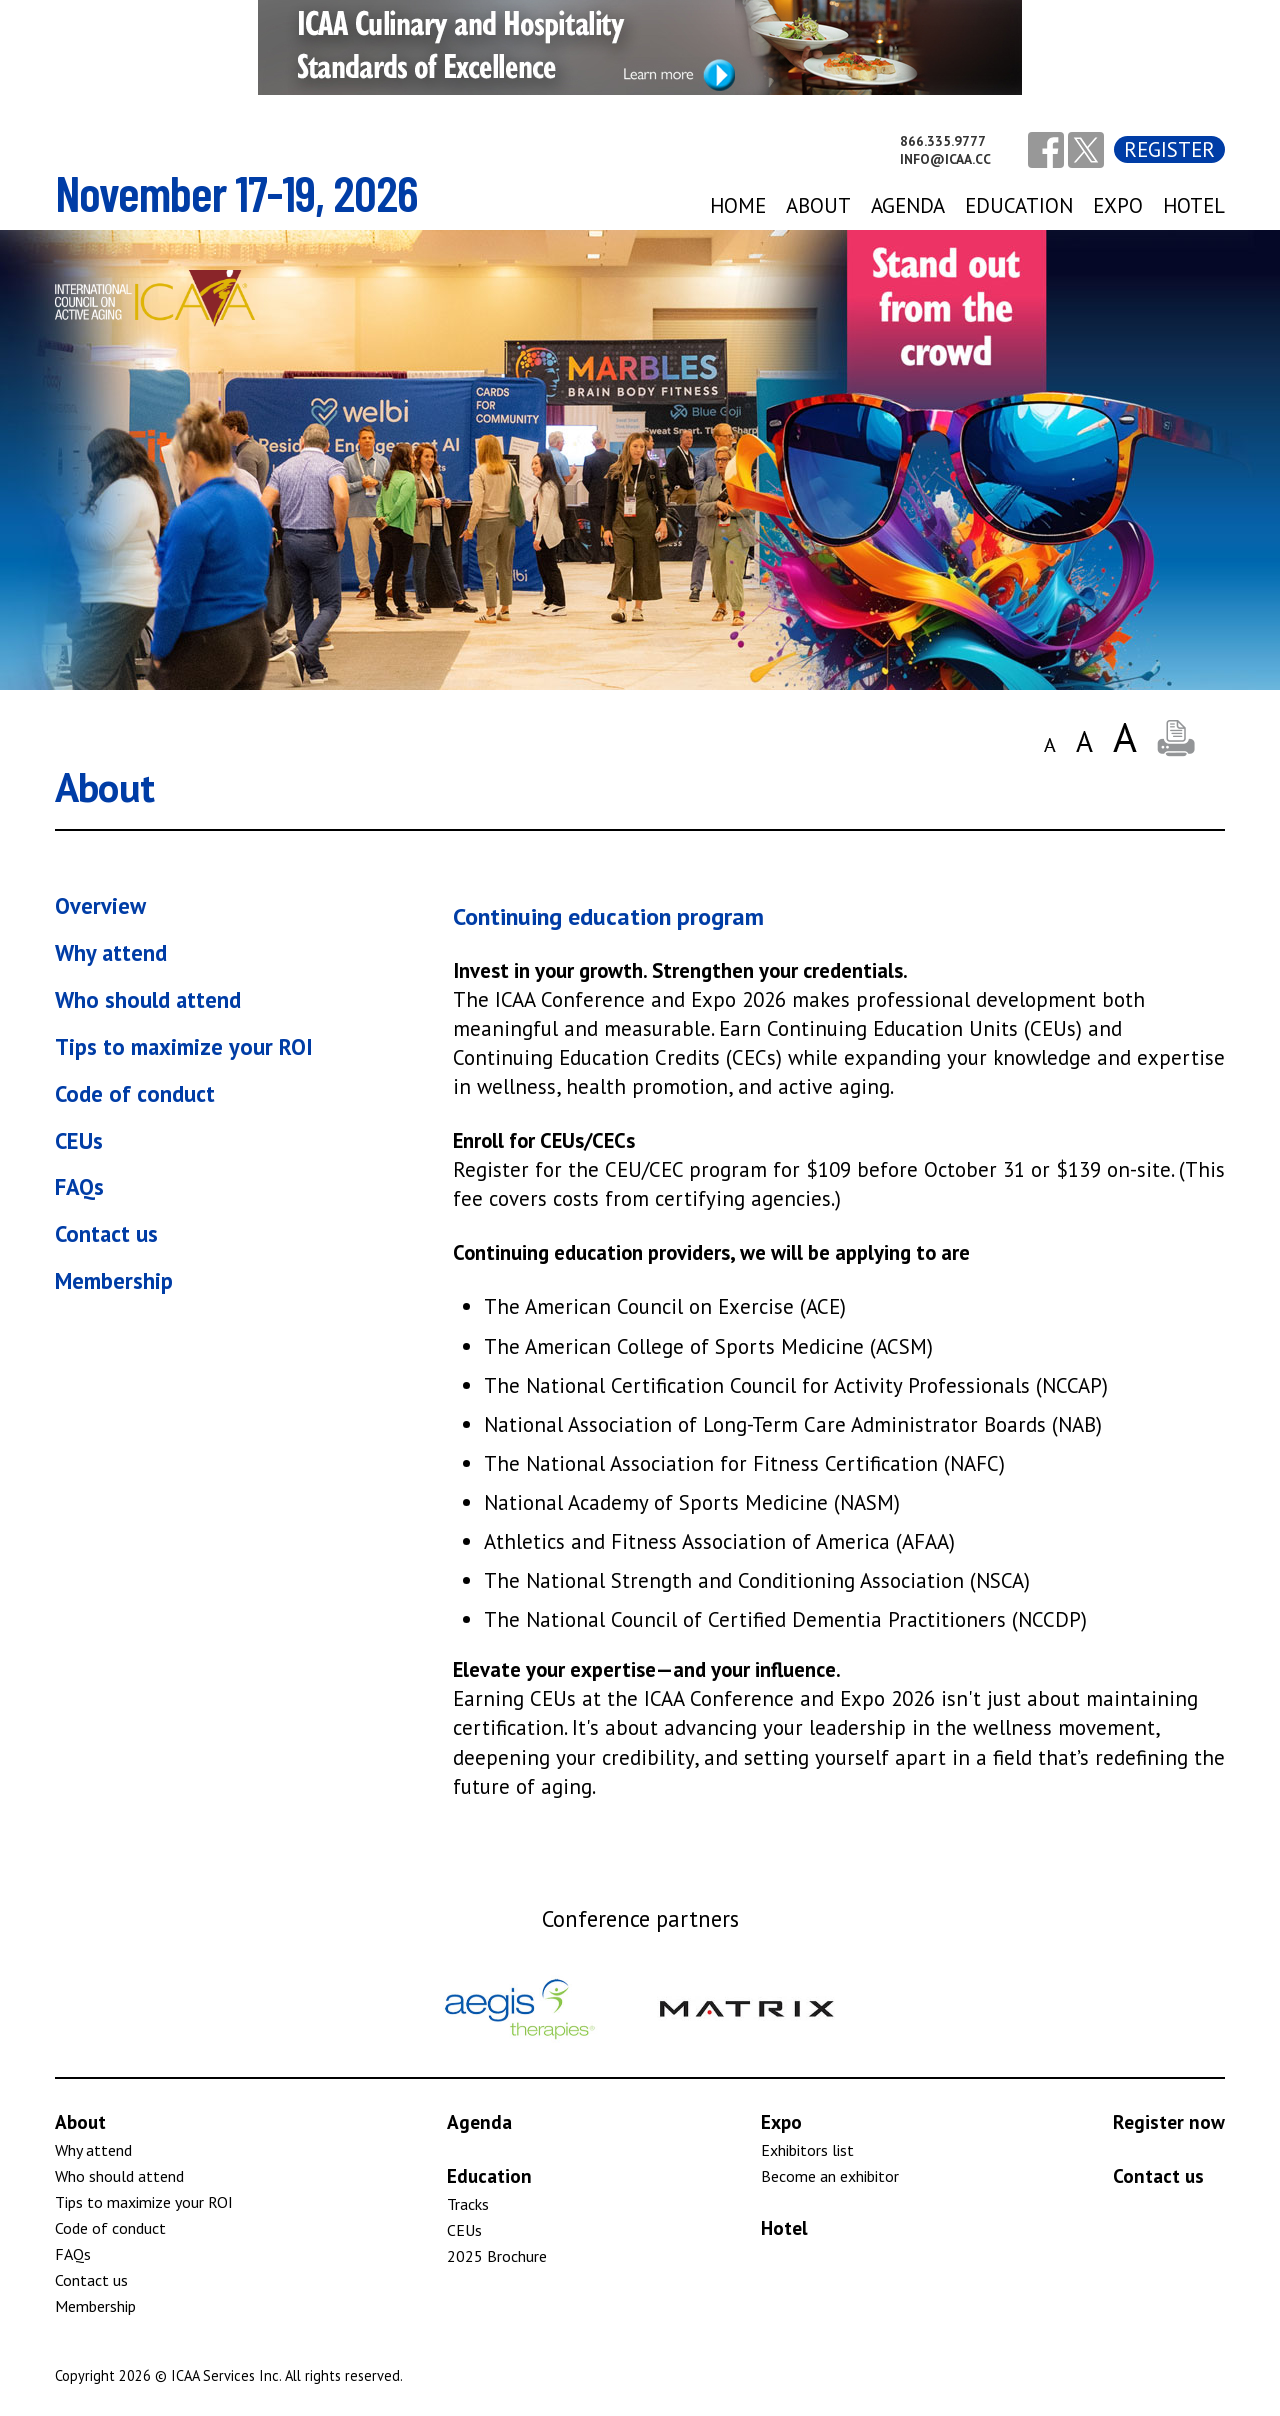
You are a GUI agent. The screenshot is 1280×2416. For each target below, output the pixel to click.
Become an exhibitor (830, 2176)
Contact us (106, 1233)
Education (1019, 205)
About (818, 205)
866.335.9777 (943, 141)
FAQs (79, 1186)
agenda (908, 205)
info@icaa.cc (945, 159)
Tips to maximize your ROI (184, 1046)
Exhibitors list (807, 2150)
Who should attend (148, 999)
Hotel (1194, 205)
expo (1118, 205)
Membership (114, 1280)
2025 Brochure (497, 2256)
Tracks (468, 2204)
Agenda (479, 2121)
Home (738, 205)
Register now (1169, 2121)
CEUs (79, 1140)
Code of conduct (135, 1093)
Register (1169, 149)
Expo (781, 2121)
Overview (100, 905)
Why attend (111, 952)
